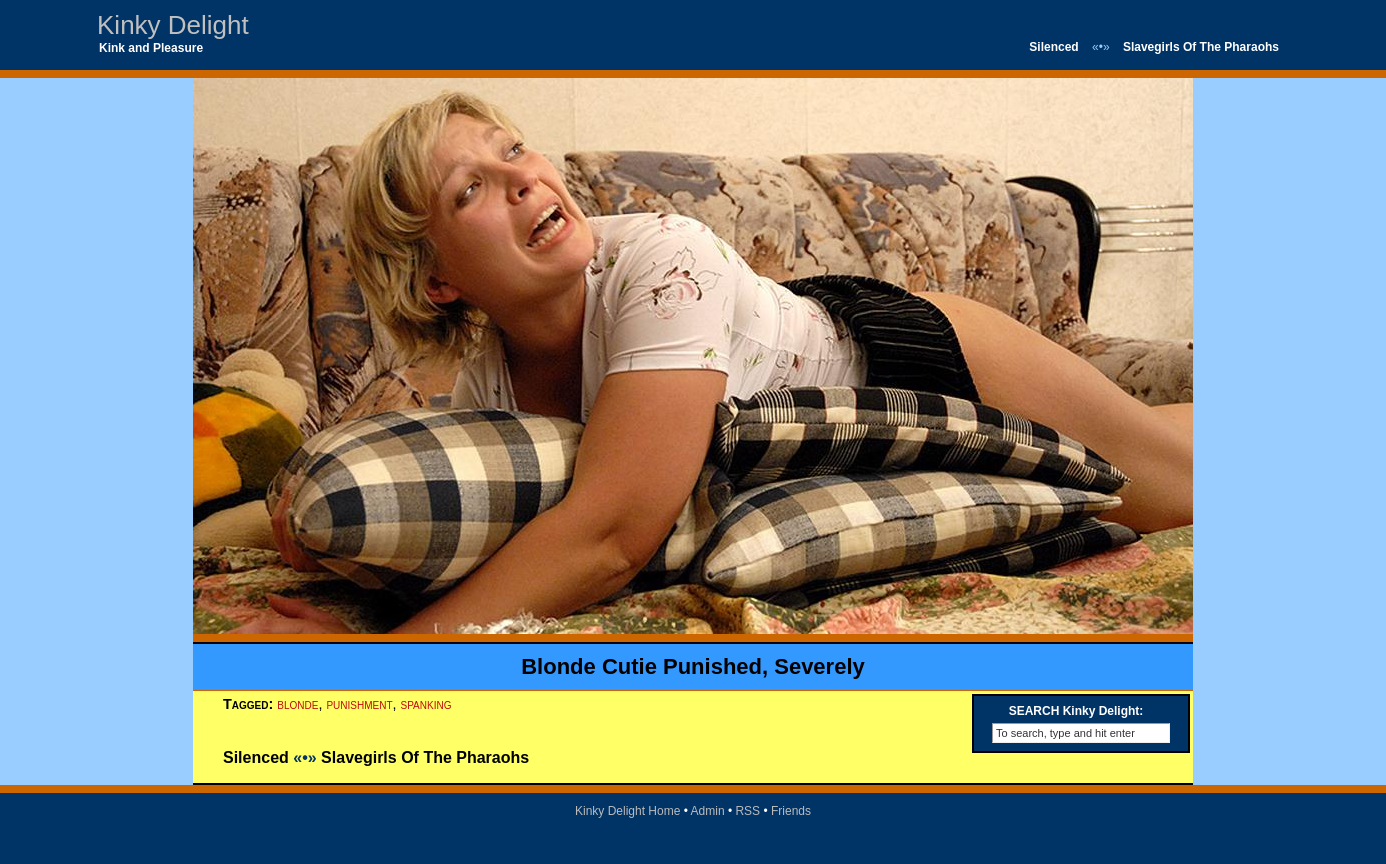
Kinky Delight (173, 25)
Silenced (1053, 47)
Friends (791, 811)
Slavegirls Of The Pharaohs (1201, 47)
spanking (426, 704)
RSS (747, 811)
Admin (708, 811)
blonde (297, 704)
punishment (359, 704)
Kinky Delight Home (627, 811)
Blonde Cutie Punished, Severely (693, 666)
